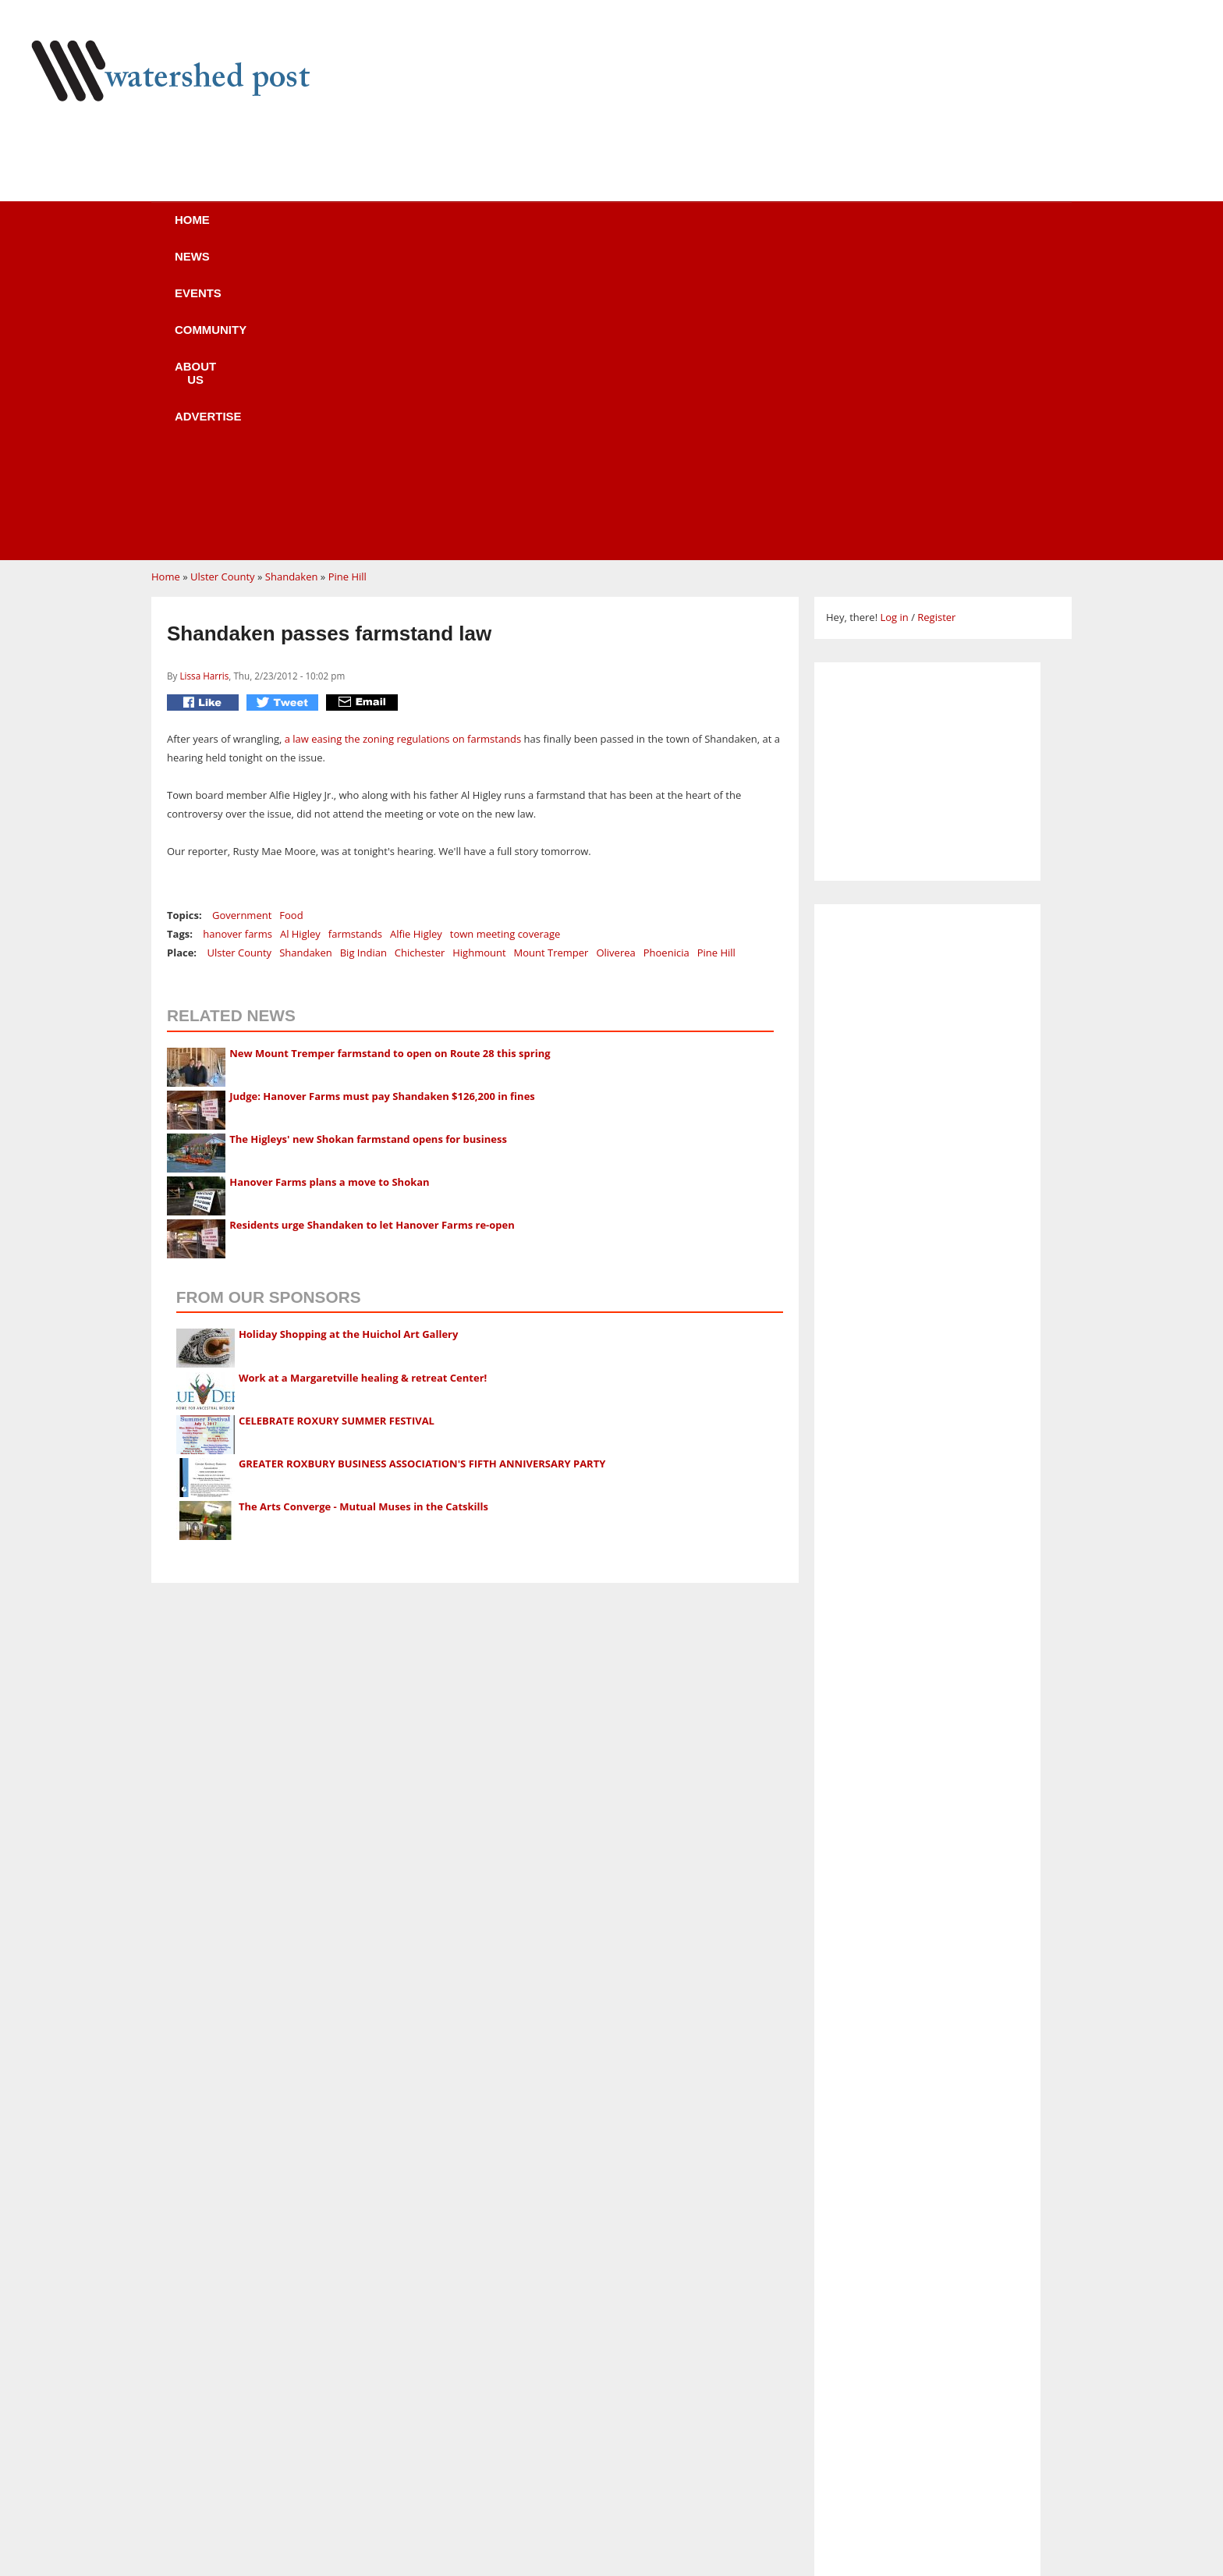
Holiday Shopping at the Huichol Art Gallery (349, 1038)
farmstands (355, 637)
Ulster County (222, 280)
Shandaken (291, 280)
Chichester (420, 656)
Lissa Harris (204, 379)
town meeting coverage (505, 637)
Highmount (478, 656)
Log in (894, 321)
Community (521, 229)
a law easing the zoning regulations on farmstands (403, 442)
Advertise (750, 229)
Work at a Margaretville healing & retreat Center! (363, 1081)
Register (936, 321)
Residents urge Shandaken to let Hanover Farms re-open (372, 928)
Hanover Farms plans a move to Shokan (329, 885)
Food (291, 619)
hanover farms (237, 637)
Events (412, 229)
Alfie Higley (416, 637)
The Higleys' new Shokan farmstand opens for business (368, 843)
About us (637, 229)
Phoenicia (666, 656)
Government (241, 619)
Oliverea (615, 656)
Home (238, 229)
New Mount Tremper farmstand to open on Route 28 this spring (389, 757)
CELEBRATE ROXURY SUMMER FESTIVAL (336, 1124)
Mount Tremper (551, 656)
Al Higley (300, 637)
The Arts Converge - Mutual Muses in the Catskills (363, 1210)
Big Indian (363, 656)
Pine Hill (347, 280)
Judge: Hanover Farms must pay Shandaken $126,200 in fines (382, 800)
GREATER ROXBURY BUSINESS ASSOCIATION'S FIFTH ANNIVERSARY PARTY (422, 1167)
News (322, 229)
